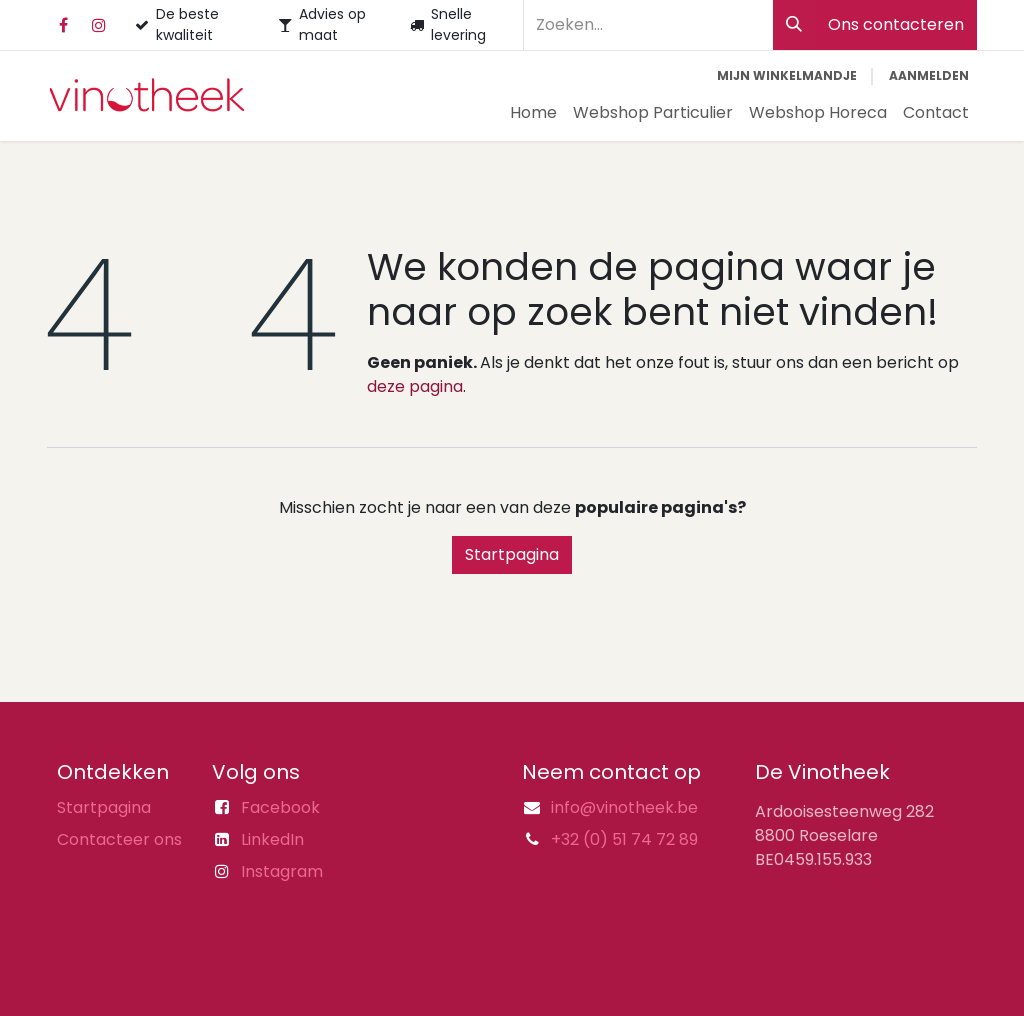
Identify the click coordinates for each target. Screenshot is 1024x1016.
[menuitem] (533, 113)
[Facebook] (63, 25)
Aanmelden (929, 75)
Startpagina (512, 554)
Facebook (280, 807)
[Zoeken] (794, 25)
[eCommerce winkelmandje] (787, 76)
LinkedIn (272, 839)
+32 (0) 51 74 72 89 (624, 839)
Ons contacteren (896, 24)
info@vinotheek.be (624, 807)
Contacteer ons (119, 839)
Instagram (282, 871)
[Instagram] (99, 25)
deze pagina (415, 386)
